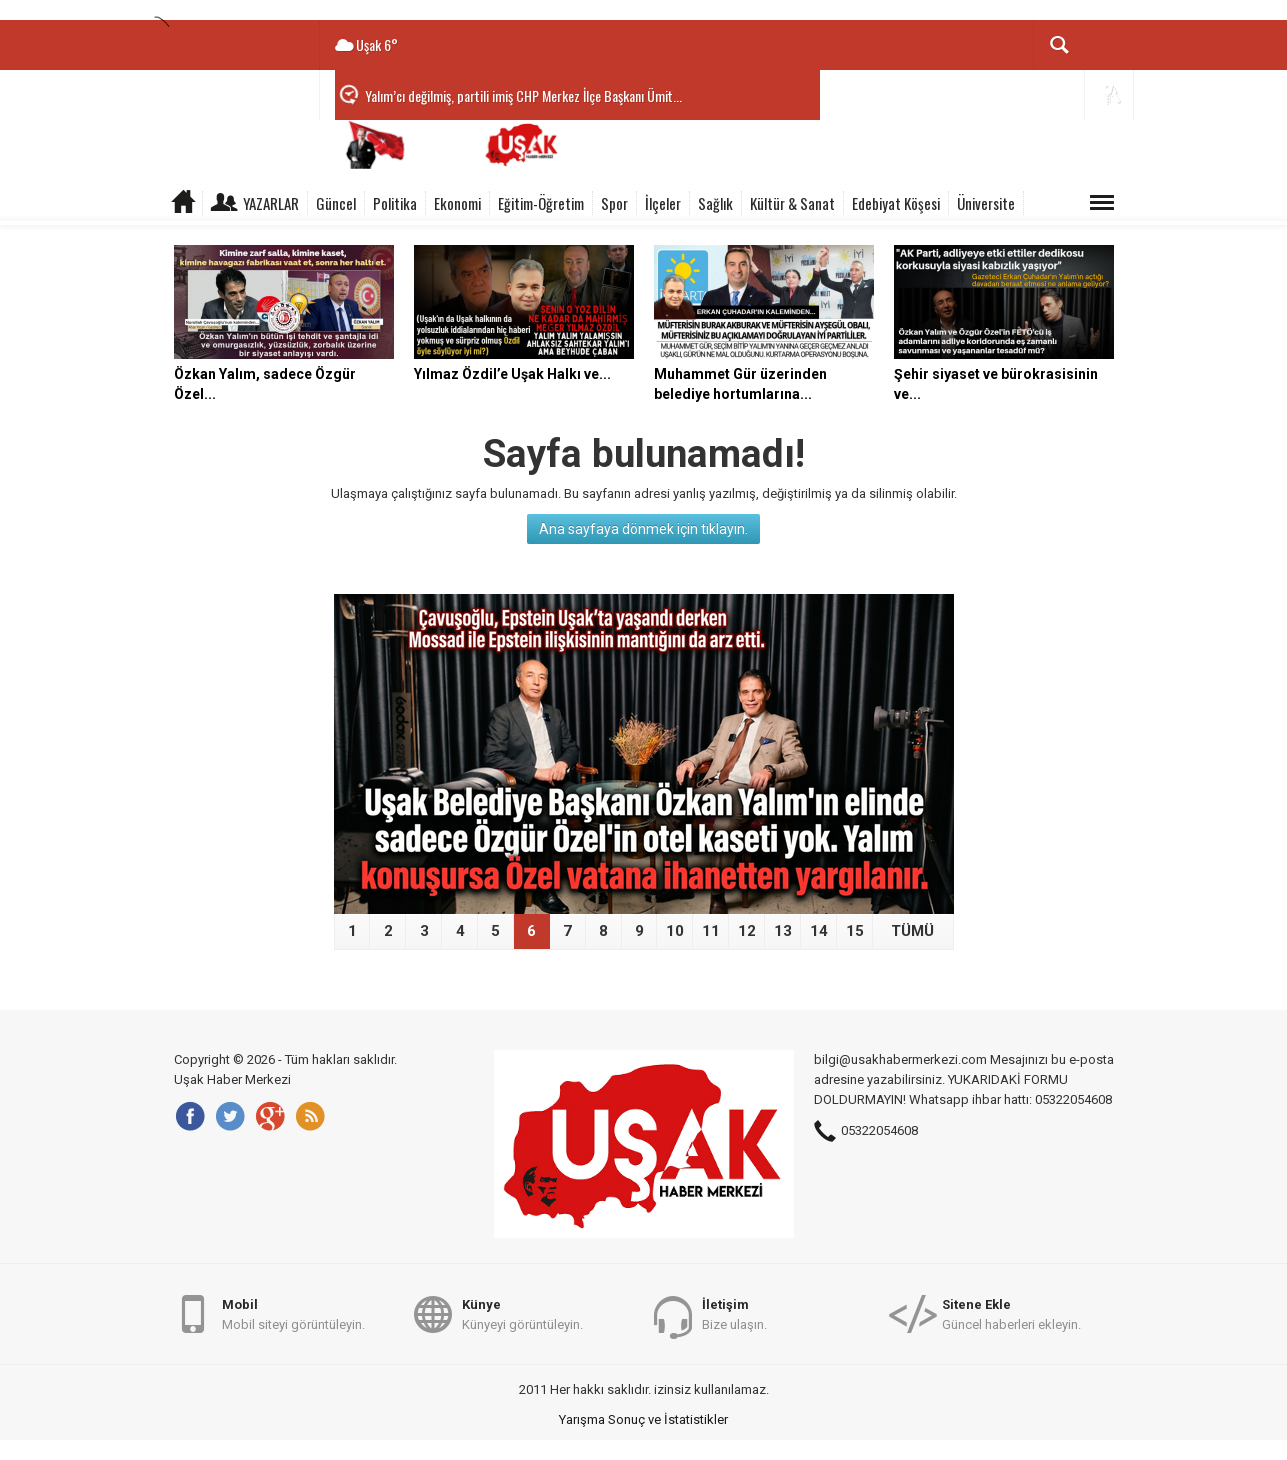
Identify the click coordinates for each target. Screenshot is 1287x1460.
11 (711, 931)
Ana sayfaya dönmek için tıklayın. (643, 529)
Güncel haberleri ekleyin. (1011, 1313)
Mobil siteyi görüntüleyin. (293, 1313)
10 (675, 931)
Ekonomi (457, 203)
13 (783, 931)
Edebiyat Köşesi (896, 203)
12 (747, 931)
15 (855, 931)
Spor (614, 203)
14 (819, 931)
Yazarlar (271, 203)
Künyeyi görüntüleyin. (522, 1313)
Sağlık (715, 203)
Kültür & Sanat (792, 203)
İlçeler (663, 203)
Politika (395, 203)
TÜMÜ (912, 931)
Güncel (336, 203)
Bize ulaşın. (734, 1313)
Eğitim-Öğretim (541, 203)
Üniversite (986, 203)
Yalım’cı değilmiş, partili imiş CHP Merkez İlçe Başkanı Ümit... (523, 95)
